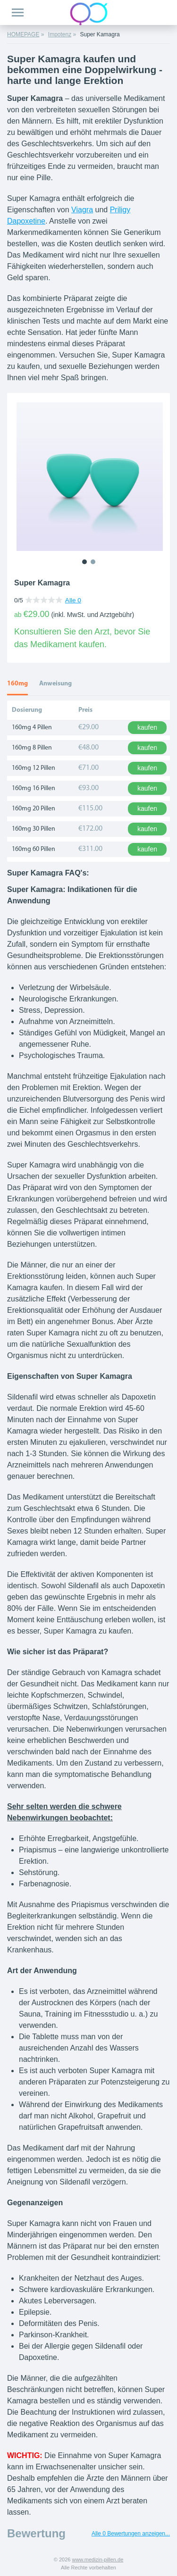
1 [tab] (84, 561)
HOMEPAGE (23, 34)
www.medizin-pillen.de (97, 2559)
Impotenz (59, 34)
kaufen (147, 727)
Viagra (82, 210)
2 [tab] (93, 561)
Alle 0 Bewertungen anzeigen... (131, 2533)
